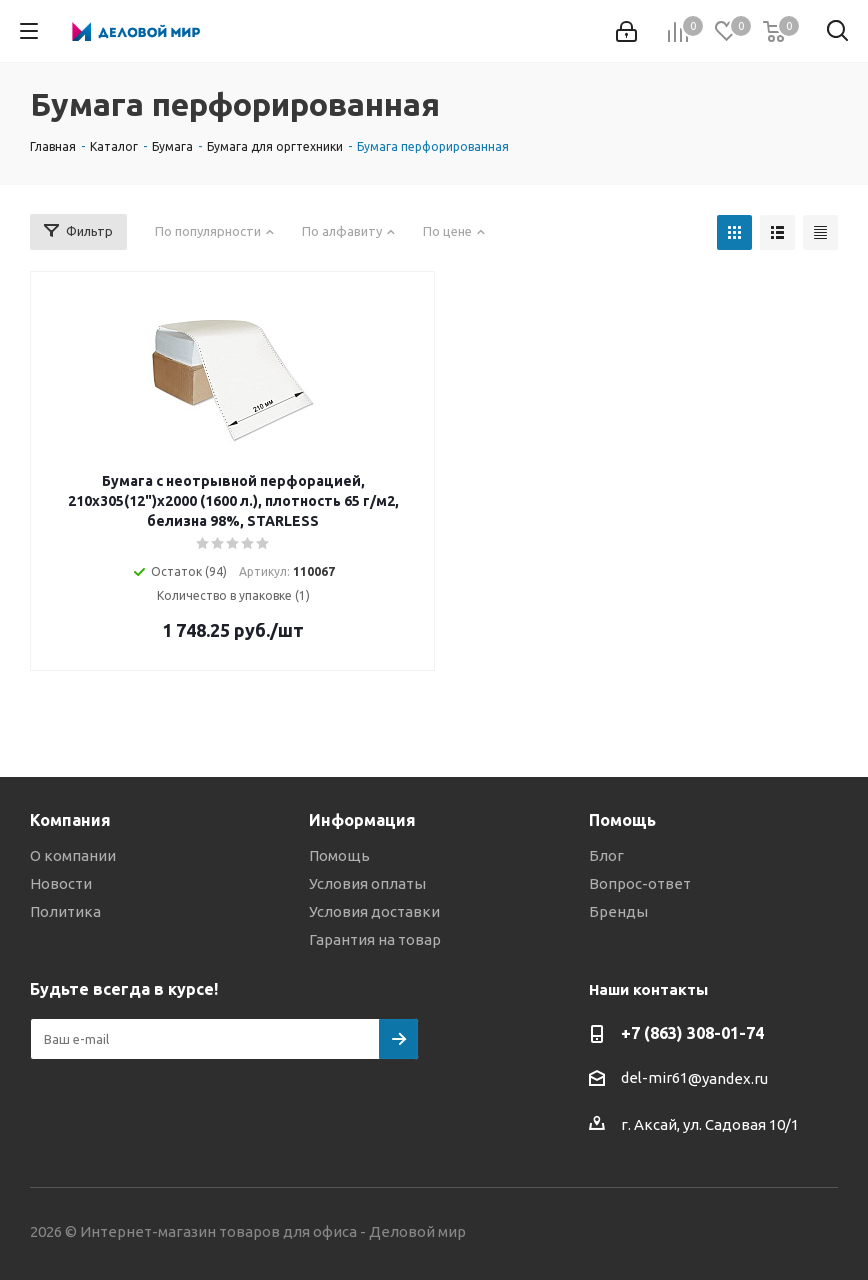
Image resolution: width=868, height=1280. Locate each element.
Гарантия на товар (375, 939)
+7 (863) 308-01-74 (692, 1033)
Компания (70, 820)
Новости (61, 883)
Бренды (618, 911)
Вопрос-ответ (640, 883)
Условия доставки (374, 911)
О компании (73, 855)
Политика (65, 911)
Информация (362, 820)
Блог (606, 855)
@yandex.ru (728, 1078)
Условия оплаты (367, 883)
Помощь (339, 855)
